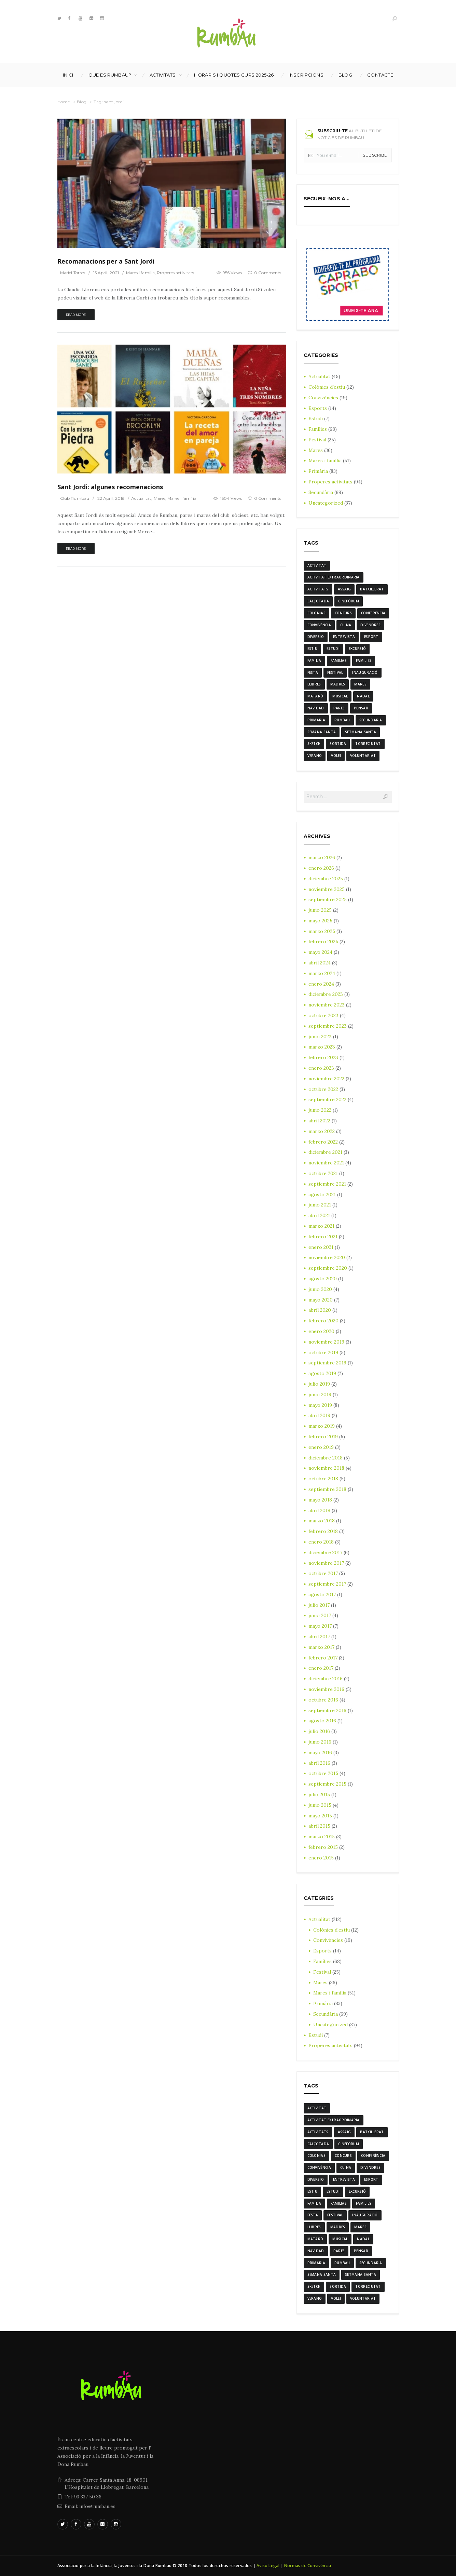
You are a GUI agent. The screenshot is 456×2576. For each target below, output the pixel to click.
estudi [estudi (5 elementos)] (333, 648)
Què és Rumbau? (109, 75)
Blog (345, 75)
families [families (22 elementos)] (363, 660)
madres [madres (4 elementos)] (337, 684)
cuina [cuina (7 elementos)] (345, 625)
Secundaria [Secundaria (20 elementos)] (370, 720)
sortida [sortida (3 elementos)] (338, 744)
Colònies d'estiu (326, 387)
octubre (323, 1015)
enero (321, 868)
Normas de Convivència (307, 2565)
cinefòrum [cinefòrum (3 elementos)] (348, 601)
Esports (317, 408)
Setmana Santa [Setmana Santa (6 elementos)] (360, 732)
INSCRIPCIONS (306, 75)
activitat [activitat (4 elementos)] (317, 565)
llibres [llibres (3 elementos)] (314, 684)
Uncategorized (325, 503)
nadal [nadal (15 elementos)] (363, 696)
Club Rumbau (74, 498)
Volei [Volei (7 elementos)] (336, 755)
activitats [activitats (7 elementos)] (318, 589)
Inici (68, 75)
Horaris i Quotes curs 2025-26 (234, 75)
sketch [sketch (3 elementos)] (314, 744)
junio (320, 910)
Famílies (317, 429)
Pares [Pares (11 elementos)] (339, 708)
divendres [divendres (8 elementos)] (370, 625)
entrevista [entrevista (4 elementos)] (344, 636)
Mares (160, 498)
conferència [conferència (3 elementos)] (373, 613)
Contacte (380, 75)
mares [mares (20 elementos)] (360, 684)
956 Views (232, 272)
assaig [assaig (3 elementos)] (344, 589)
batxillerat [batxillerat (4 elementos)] (372, 589)
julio (319, 1384)
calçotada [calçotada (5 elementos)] (318, 601)
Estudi (315, 418)
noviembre (326, 889)
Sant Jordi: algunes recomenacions (110, 487)
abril (319, 963)
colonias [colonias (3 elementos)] (316, 613)
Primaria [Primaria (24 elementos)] (316, 720)
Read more (76, 315)
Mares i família (140, 272)
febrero (323, 942)
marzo (321, 857)
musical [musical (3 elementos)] (340, 696)
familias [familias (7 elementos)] (339, 660)
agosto (322, 1194)
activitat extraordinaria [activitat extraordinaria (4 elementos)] (333, 577)
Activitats (163, 75)
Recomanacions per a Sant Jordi (105, 261)
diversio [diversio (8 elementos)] (315, 636)
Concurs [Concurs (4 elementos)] (343, 613)
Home (63, 101)
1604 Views (231, 498)
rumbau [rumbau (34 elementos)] (342, 720)
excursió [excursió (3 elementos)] (357, 648)
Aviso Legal (268, 2565)
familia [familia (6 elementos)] (314, 660)
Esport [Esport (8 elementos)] (371, 636)
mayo (320, 921)
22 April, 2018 (111, 498)
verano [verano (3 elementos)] (314, 755)
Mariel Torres (72, 272)
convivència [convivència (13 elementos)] (319, 625)
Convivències (323, 398)
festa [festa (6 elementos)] (312, 672)
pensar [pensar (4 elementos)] (361, 708)
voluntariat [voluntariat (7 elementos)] (363, 755)
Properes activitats (175, 272)
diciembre (325, 879)
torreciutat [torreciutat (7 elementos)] (368, 744)
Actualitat (142, 498)
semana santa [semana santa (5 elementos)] (321, 732)
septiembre (327, 900)
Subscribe (375, 155)
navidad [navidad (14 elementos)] (315, 708)
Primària (318, 471)
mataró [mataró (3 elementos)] (315, 696)
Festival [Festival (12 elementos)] (335, 672)
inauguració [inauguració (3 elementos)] (364, 672)
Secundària (320, 492)
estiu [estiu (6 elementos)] (312, 648)
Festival (317, 440)
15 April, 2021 (106, 272)
